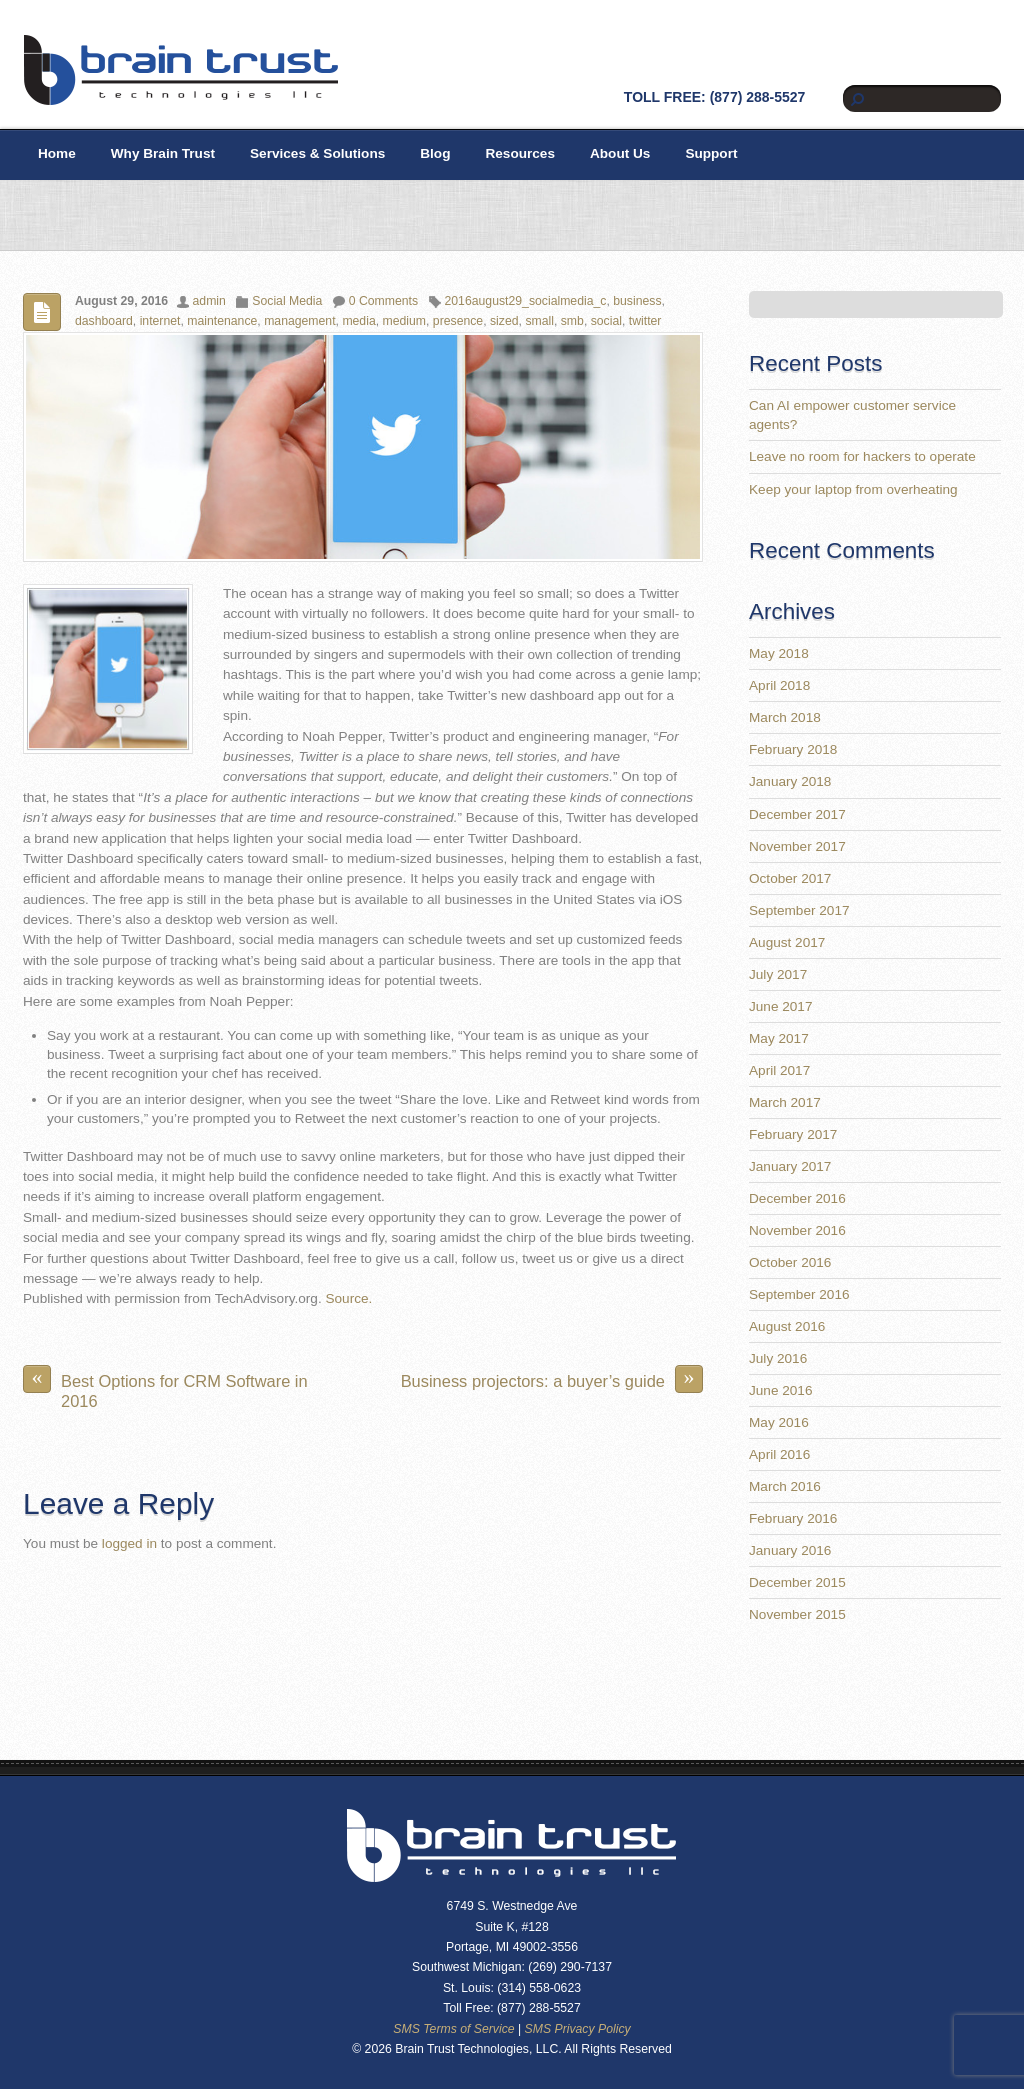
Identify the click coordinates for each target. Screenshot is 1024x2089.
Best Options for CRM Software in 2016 (165, 1387)
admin (209, 301)
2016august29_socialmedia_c (526, 301)
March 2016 (785, 1486)
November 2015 (797, 1614)
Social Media (287, 301)
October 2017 (790, 878)
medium (405, 321)
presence (458, 321)
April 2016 (779, 1454)
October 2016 (790, 1262)
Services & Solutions (317, 153)
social (606, 321)
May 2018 (779, 653)
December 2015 (797, 1582)
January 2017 (790, 1166)
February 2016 (793, 1518)
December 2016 (797, 1198)
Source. (348, 1298)
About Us (620, 153)
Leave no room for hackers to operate (862, 456)
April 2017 (779, 1070)
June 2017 (781, 1006)
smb (572, 321)
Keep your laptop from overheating (853, 489)
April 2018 (779, 685)
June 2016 (781, 1390)
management (299, 321)
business (637, 301)
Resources (520, 153)
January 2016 (790, 1550)
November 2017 (797, 846)
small (539, 321)
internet (160, 321)
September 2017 (799, 910)
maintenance (222, 321)
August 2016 (787, 1326)
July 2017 (778, 974)
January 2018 (790, 781)
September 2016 (799, 1294)
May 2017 (779, 1038)
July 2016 (778, 1358)
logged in (129, 1543)
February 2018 (793, 749)
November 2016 (797, 1230)
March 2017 (785, 1102)
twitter (645, 321)
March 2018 (785, 717)
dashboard (104, 321)
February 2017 (793, 1134)
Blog (435, 153)
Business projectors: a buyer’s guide (552, 1379)
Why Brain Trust (163, 153)
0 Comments (383, 301)
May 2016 (779, 1422)
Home (57, 153)
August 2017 (787, 942)
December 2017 (797, 814)
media (358, 321)
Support (711, 153)
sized (504, 321)
